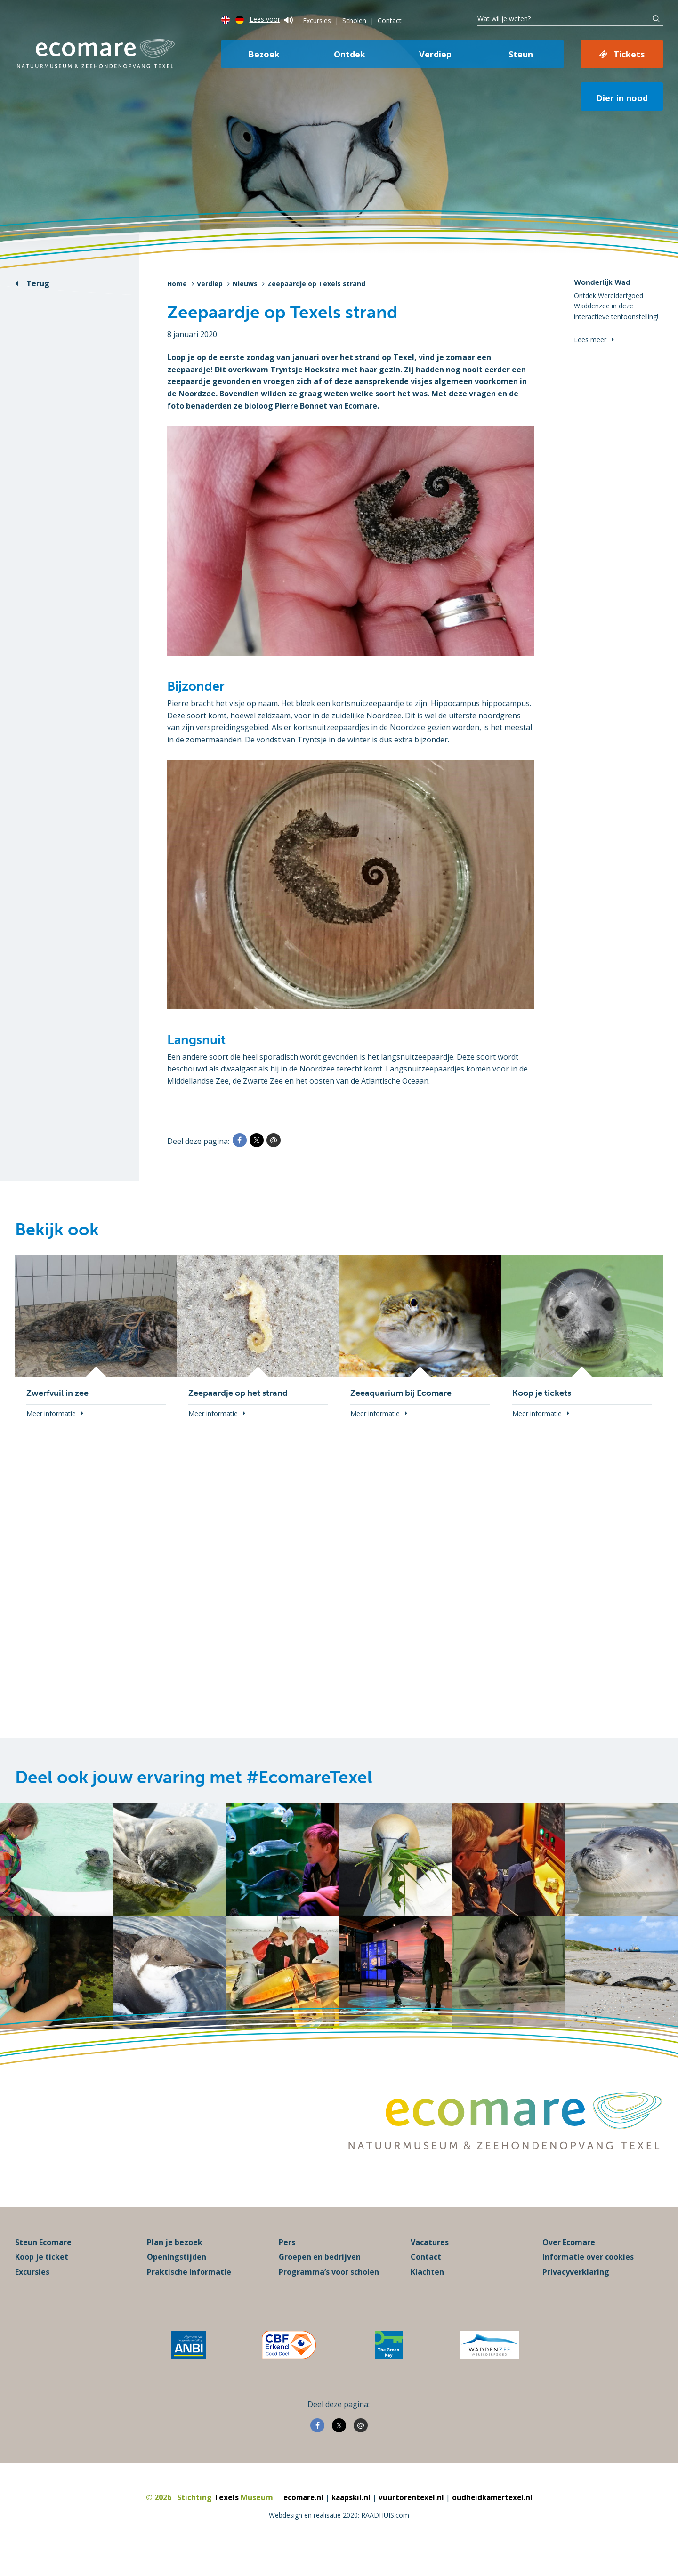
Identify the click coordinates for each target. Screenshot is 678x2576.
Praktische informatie (189, 2292)
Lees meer (590, 339)
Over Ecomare (568, 2263)
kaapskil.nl (349, 2518)
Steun (520, 54)
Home (177, 283)
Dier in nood (622, 98)
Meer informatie (51, 1413)
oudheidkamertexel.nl (495, 2518)
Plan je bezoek (174, 2263)
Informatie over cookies (588, 2278)
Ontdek (349, 54)
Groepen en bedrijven (320, 2278)
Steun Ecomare (43, 2263)
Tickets (629, 54)
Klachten (427, 2292)
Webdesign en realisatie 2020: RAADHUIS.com (339, 2536)
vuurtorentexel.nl (411, 2518)
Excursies (317, 20)
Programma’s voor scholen (329, 2292)
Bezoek (264, 54)
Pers (287, 2263)
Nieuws (245, 283)
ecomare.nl (300, 2518)
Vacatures (430, 2263)
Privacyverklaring (575, 2292)
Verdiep (435, 54)
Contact (390, 20)
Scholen (354, 20)
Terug (37, 283)
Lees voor (271, 19)
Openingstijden (176, 2278)
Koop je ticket (41, 2278)
